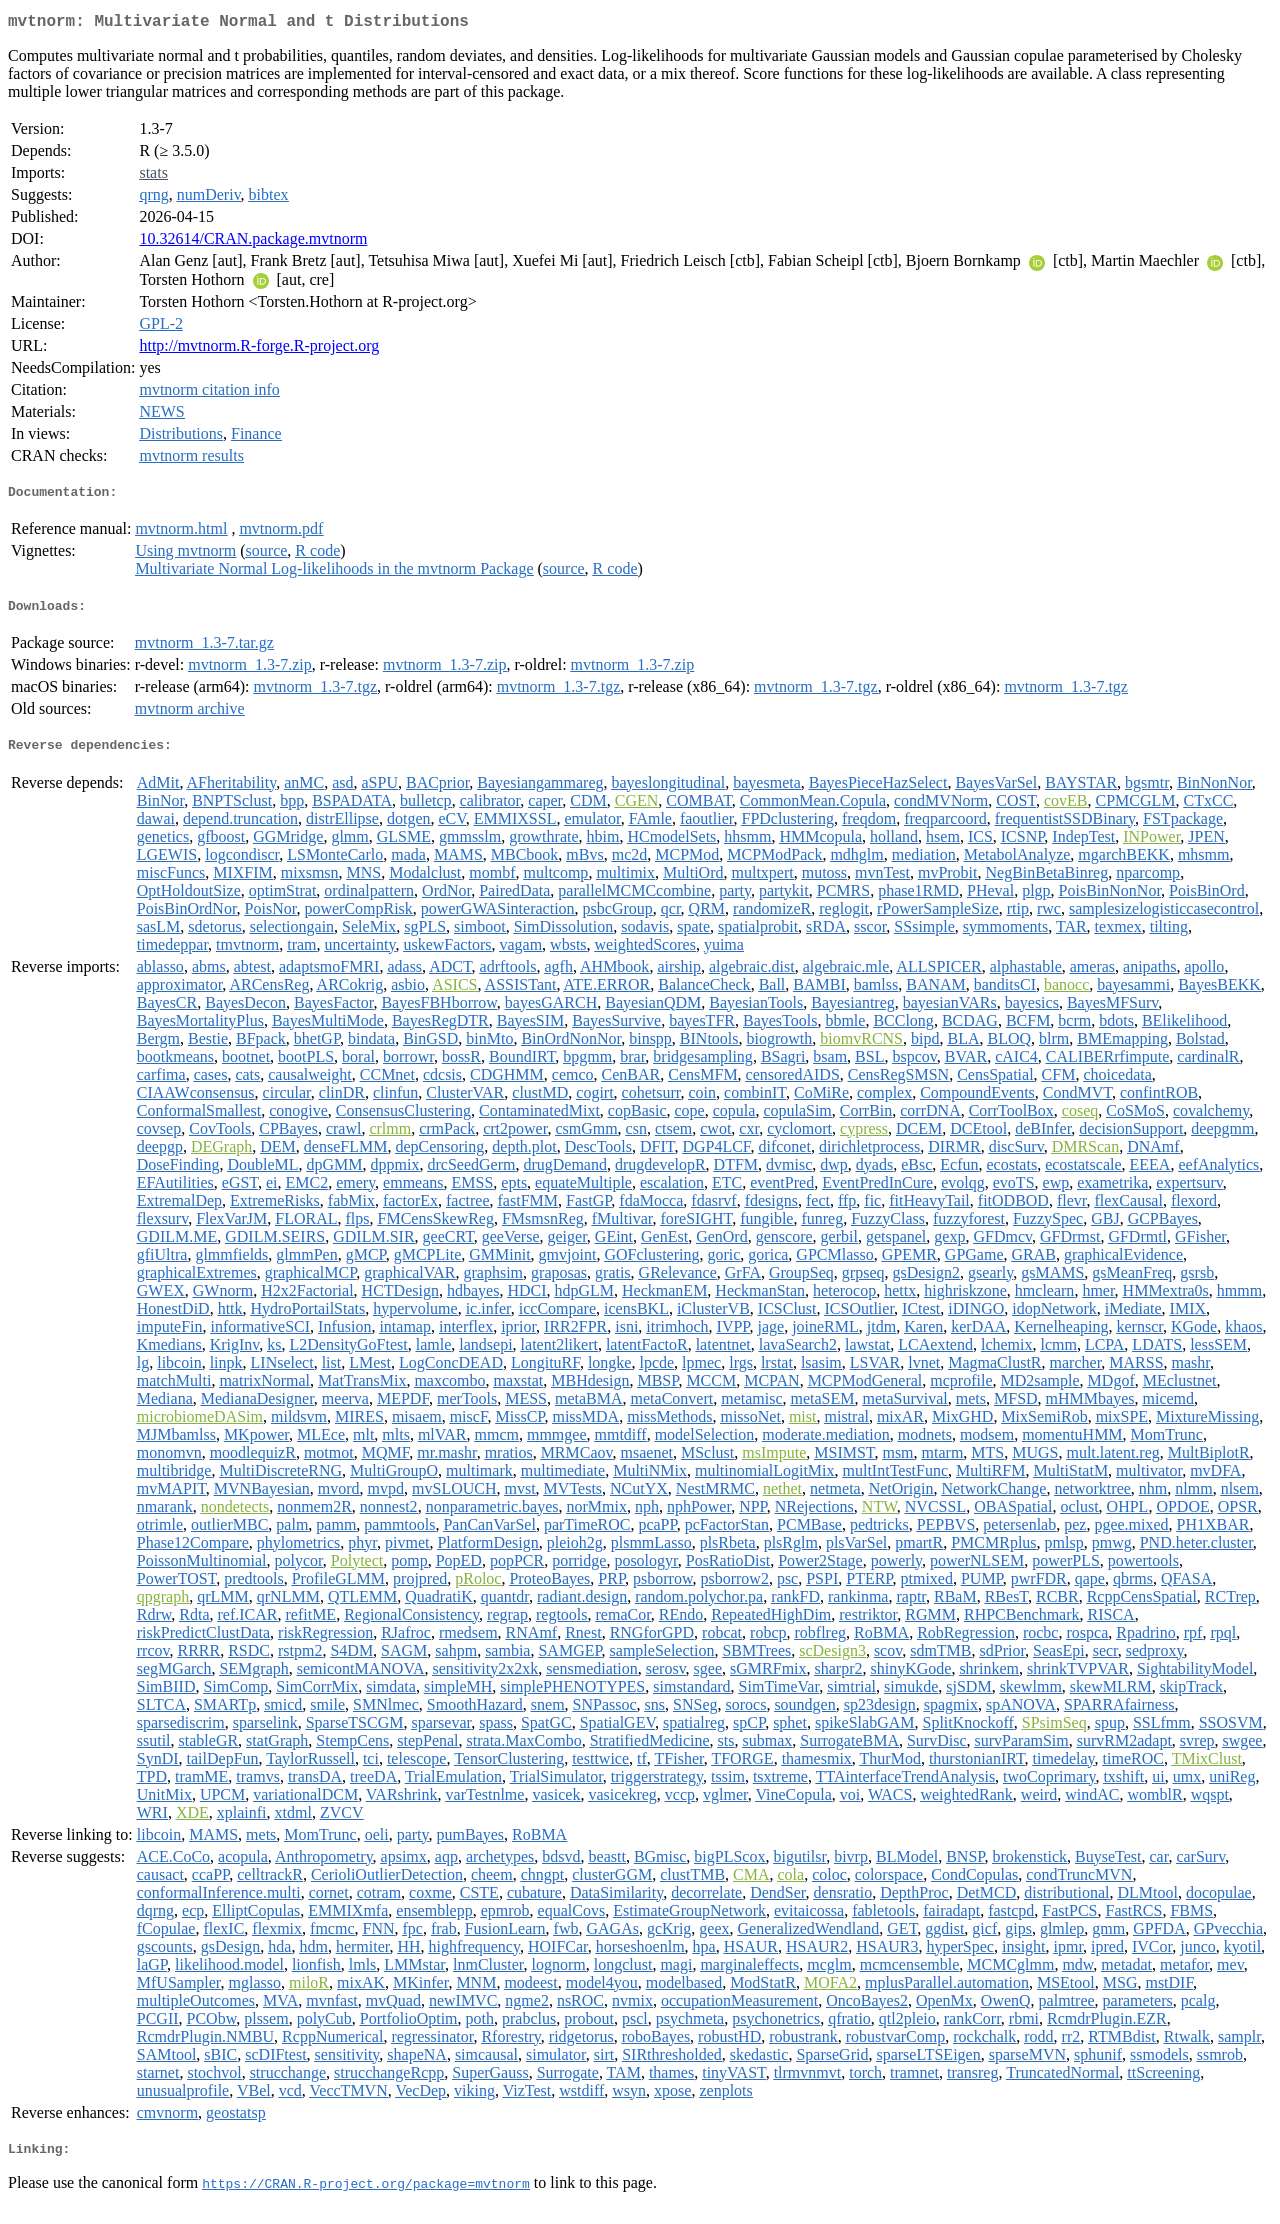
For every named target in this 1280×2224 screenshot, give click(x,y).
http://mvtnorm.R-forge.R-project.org (259, 349)
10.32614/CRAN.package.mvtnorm (253, 242)
